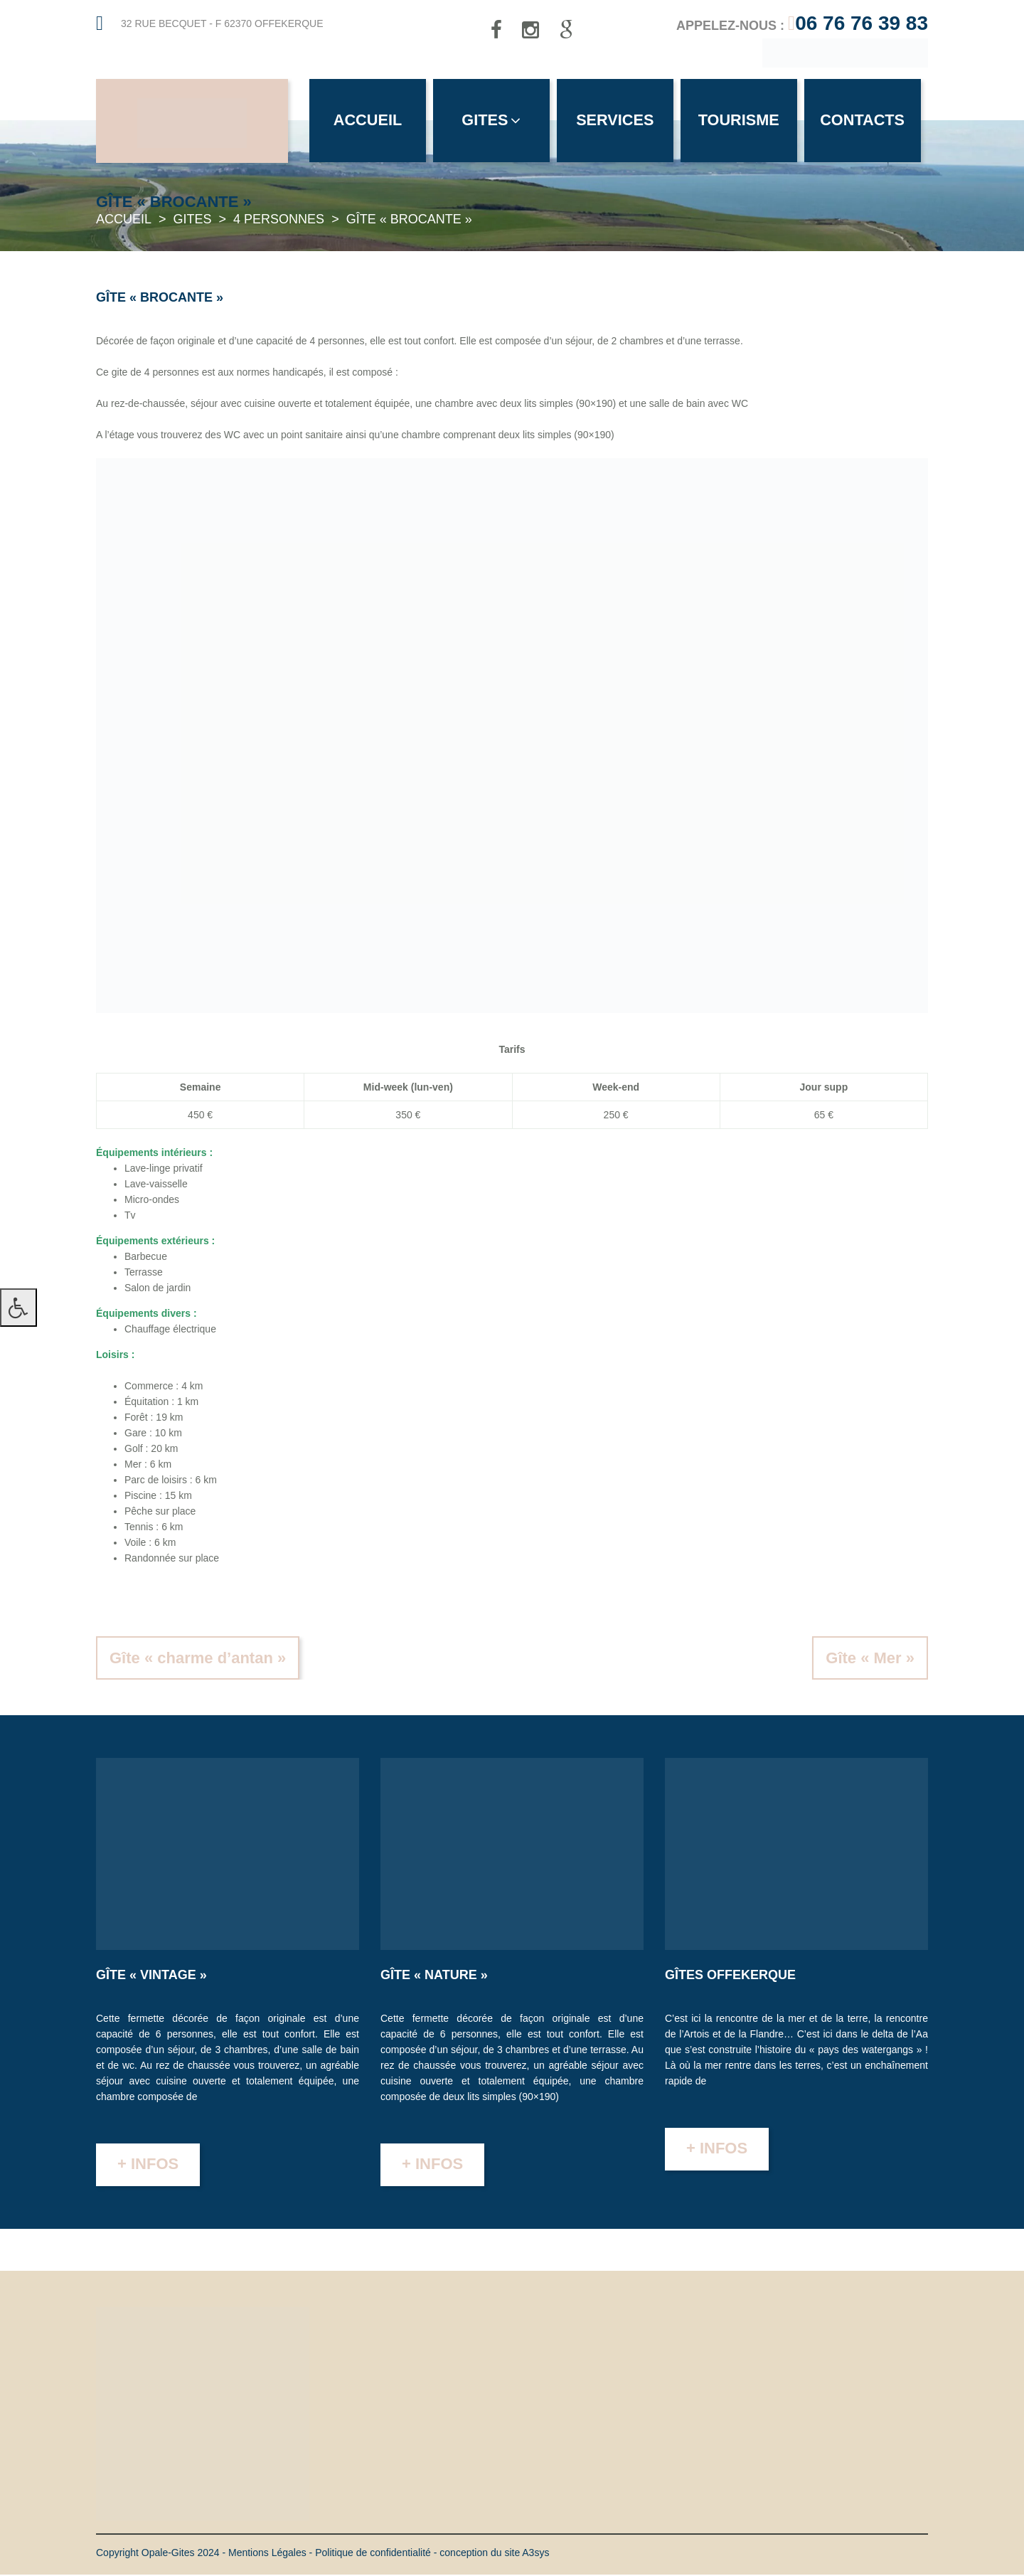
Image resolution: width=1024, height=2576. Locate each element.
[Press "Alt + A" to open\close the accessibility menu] (18, 1307)
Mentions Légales (267, 2554)
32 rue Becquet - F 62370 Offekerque (222, 23)
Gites (493, 120)
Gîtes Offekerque (730, 1976)
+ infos (147, 2165)
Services (619, 120)
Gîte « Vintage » (151, 1976)
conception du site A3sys (494, 2554)
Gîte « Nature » (434, 1976)
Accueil (368, 120)
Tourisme (744, 120)
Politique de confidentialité (373, 2554)
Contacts (869, 120)
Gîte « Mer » (870, 1659)
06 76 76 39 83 (861, 23)
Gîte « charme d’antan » (198, 1659)
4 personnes (278, 220)
